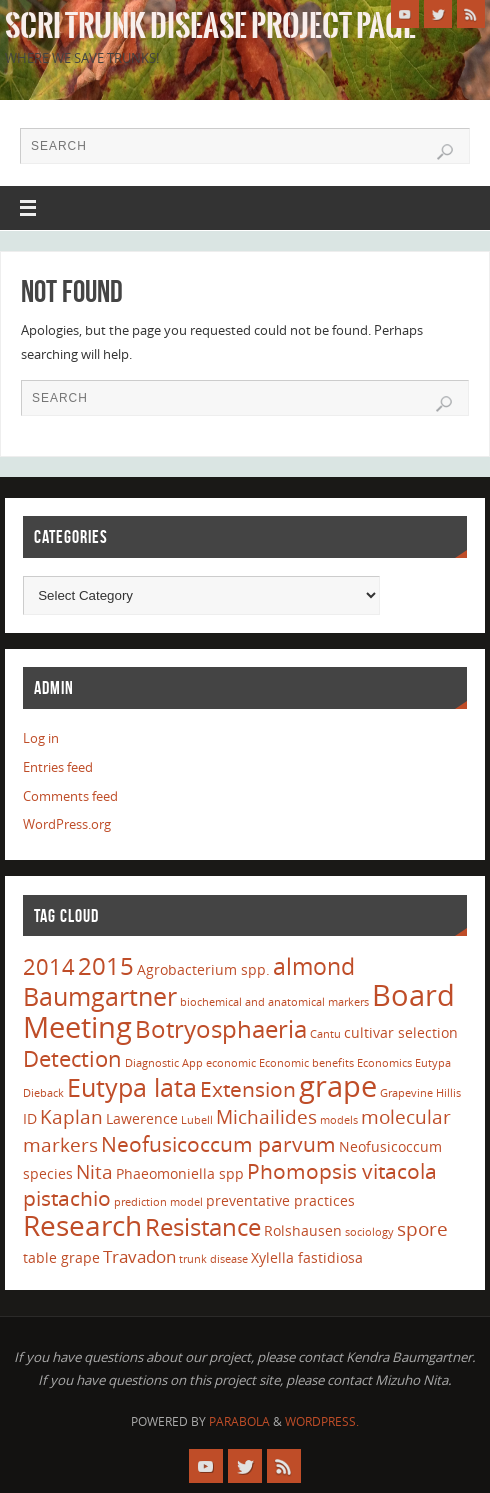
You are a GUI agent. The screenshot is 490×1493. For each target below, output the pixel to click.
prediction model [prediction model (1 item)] (158, 1202)
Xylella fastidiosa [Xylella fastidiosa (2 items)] (307, 1257)
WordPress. (322, 1421)
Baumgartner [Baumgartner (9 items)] (100, 996)
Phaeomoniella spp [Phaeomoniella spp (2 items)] (180, 1173)
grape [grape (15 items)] (338, 1086)
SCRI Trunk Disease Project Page (210, 26)
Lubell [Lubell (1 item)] (197, 1120)
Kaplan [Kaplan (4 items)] (71, 1117)
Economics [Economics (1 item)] (384, 1063)
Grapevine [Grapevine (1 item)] (406, 1093)
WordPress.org (67, 824)
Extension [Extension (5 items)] (248, 1089)
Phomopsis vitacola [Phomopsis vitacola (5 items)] (342, 1171)
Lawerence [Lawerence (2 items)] (142, 1118)
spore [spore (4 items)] (422, 1229)
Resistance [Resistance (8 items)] (203, 1226)
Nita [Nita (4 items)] (94, 1172)
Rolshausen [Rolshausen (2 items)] (303, 1230)
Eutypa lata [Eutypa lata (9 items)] (132, 1087)
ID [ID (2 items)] (30, 1118)
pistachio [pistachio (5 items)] (67, 1198)
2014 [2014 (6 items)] (49, 966)
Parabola (239, 1421)
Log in (41, 738)
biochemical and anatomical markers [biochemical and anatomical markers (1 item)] (274, 1002)
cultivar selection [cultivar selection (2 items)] (401, 1032)
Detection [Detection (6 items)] (72, 1058)
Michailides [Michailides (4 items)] (266, 1117)
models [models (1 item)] (339, 1120)
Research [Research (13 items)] (82, 1225)
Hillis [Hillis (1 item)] (448, 1093)
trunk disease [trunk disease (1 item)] (213, 1259)
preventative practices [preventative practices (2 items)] (280, 1200)
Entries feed (58, 767)
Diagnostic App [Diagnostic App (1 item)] (164, 1063)
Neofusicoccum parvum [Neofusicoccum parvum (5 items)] (218, 1144)
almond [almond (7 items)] (314, 966)
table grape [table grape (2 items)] (61, 1257)
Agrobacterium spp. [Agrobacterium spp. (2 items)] (203, 969)
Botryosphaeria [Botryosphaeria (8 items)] (221, 1028)
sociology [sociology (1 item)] (369, 1232)
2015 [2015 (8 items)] (106, 965)
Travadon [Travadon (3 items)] (139, 1256)
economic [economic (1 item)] (231, 1063)
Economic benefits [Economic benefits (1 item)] (306, 1063)
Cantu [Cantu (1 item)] (325, 1034)
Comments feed (70, 796)
